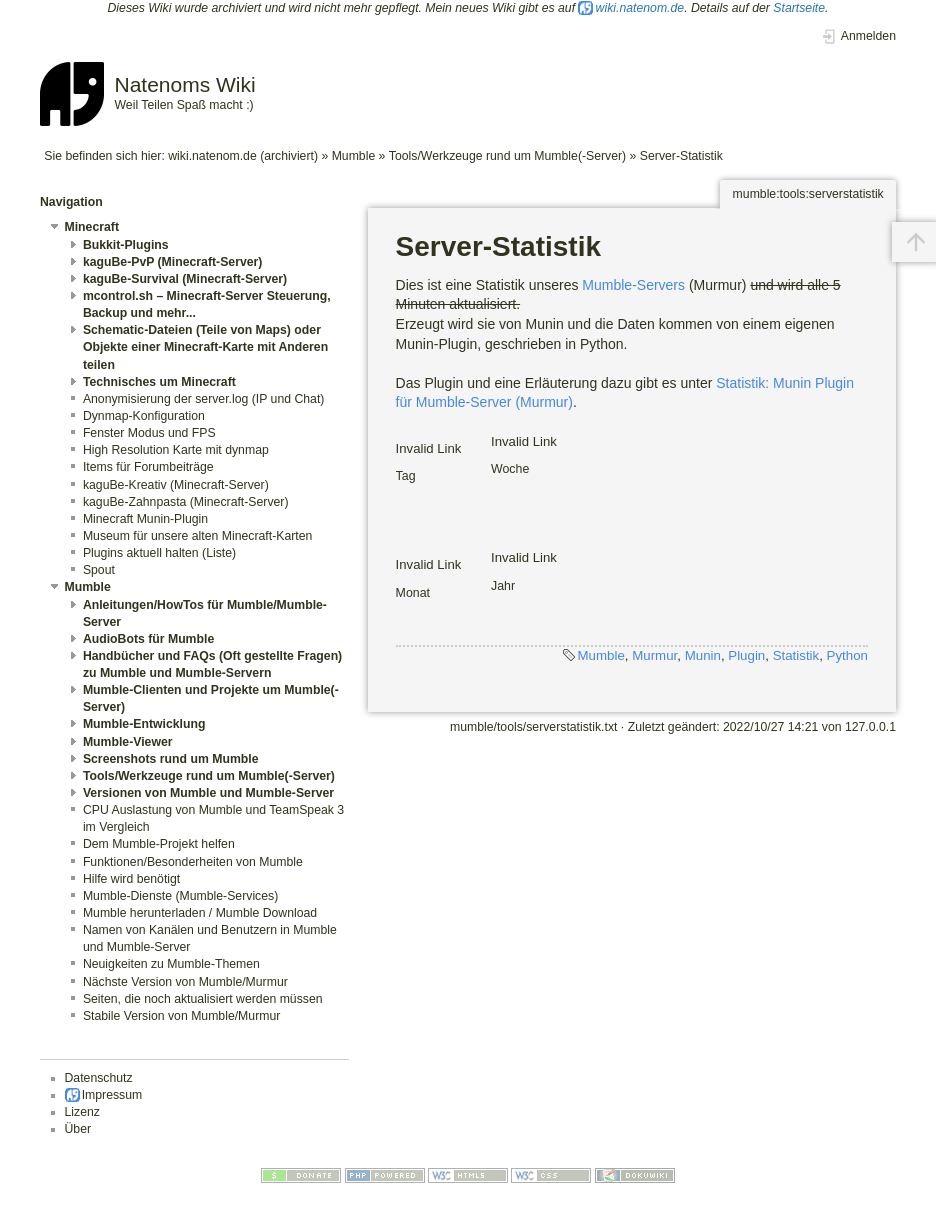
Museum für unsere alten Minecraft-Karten (197, 536)
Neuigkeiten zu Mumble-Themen (171, 964)
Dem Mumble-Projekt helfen (159, 844)
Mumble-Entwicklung (144, 724)
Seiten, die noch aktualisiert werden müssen (203, 999)
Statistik (796, 655)
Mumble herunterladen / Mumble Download (200, 913)
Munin (703, 655)
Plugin (746, 655)
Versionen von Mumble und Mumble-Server (208, 793)
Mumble (354, 156)
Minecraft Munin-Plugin (145, 519)
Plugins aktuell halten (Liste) (159, 553)
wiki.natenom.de (640, 8)
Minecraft (92, 227)
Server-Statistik (681, 156)
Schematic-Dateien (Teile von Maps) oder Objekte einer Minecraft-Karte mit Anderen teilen (205, 347)
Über (78, 1129)
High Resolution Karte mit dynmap (176, 450)
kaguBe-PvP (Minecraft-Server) (173, 262)
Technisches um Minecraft (159, 382)
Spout (99, 570)
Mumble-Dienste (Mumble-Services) (180, 896)
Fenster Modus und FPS (149, 433)
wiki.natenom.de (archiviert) (243, 156)
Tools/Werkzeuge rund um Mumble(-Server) (507, 156)
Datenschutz (99, 1078)
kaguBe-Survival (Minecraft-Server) (185, 279)
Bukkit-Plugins (126, 245)
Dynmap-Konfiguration (144, 416)
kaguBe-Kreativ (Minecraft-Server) (176, 485)
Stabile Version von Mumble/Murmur (181, 1016)
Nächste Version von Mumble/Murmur (185, 982)
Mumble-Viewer (128, 742)
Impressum (112, 1095)
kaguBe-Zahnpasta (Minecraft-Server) (186, 502)
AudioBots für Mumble (148, 639)
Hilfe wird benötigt (131, 879)
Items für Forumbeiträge (148, 467)
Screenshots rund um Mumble (171, 759)
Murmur (654, 655)
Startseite (799, 8)
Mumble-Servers (633, 285)
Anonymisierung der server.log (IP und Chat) (204, 399)
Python (847, 655)
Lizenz (82, 1112)
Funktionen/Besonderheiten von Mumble (193, 862)
